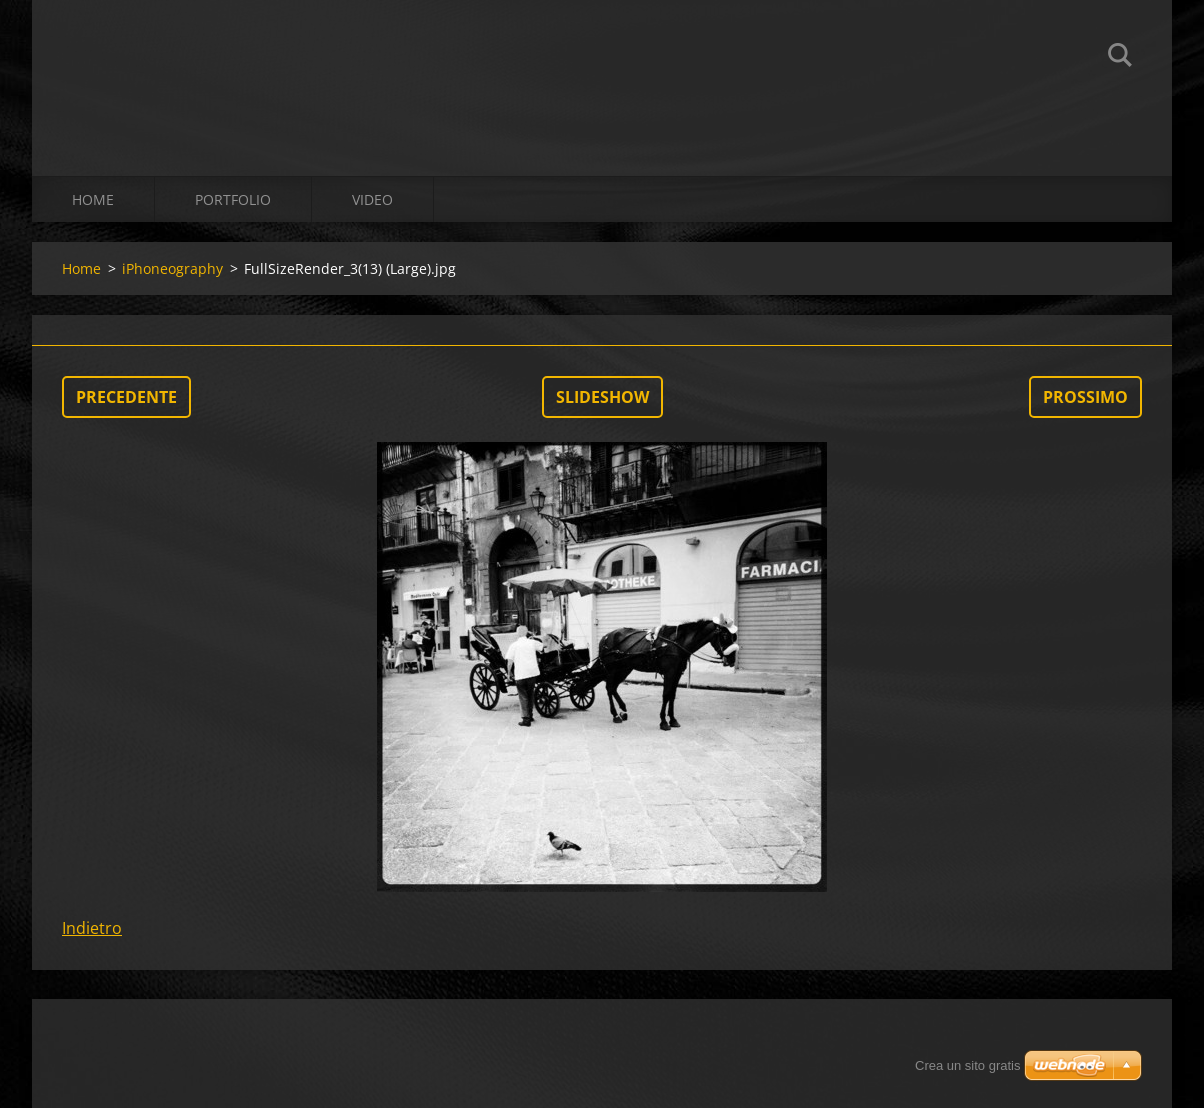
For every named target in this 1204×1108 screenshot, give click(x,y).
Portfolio (233, 199)
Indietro (92, 928)
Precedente (126, 397)
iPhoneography (172, 268)
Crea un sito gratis (968, 1065)
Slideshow (602, 397)
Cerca (1120, 58)
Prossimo (1085, 397)
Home (93, 199)
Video (372, 199)
